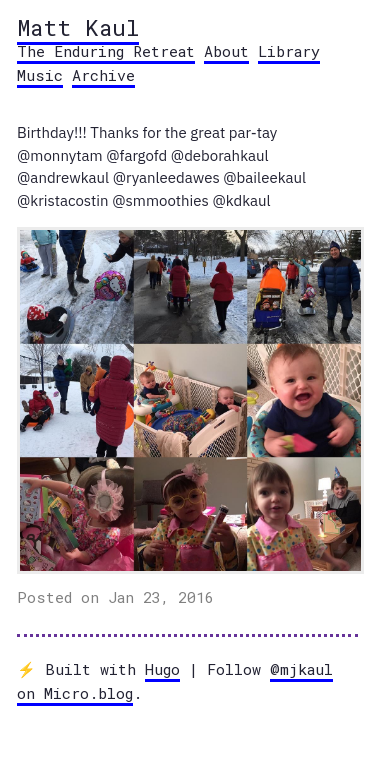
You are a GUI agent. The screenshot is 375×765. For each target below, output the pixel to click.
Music (40, 75)
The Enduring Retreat (106, 51)
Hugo (162, 669)
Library (289, 51)
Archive (103, 75)
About (226, 51)
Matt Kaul (78, 27)
